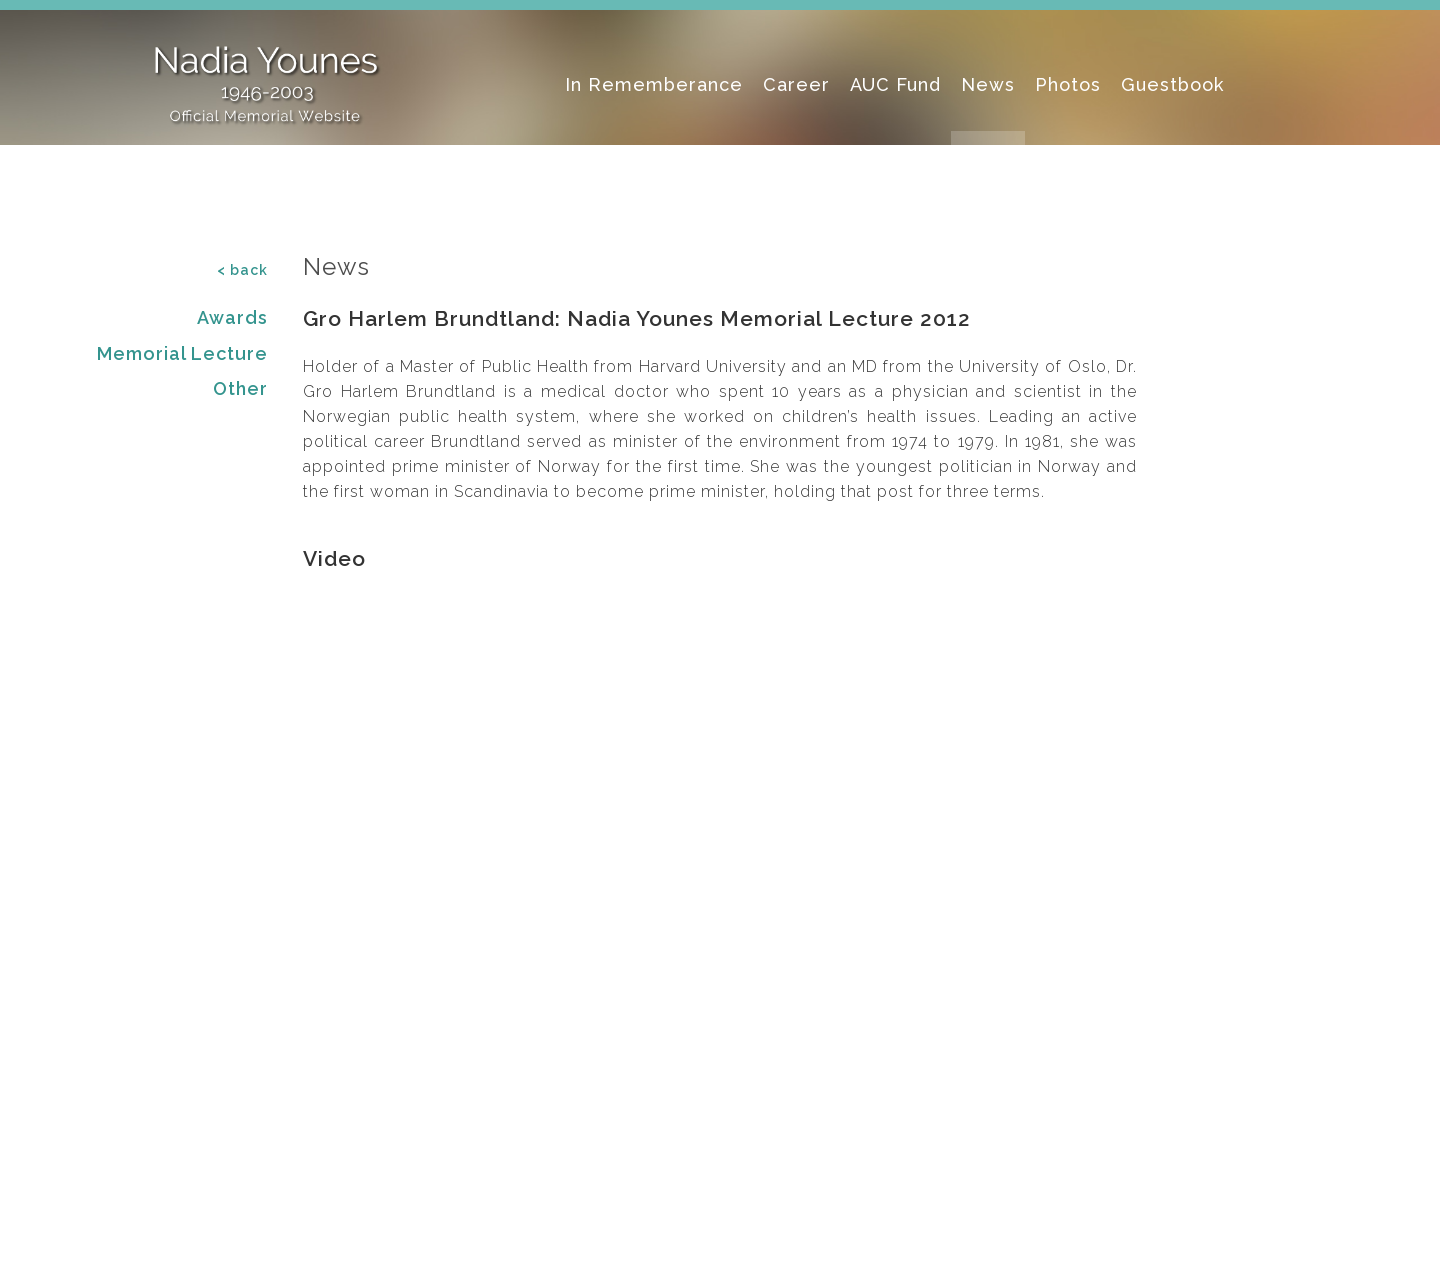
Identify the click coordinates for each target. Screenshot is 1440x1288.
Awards (232, 317)
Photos (1068, 84)
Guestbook (1172, 84)
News (988, 84)
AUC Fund (895, 84)
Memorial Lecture (182, 353)
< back (242, 270)
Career (796, 84)
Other (240, 388)
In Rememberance (654, 84)
